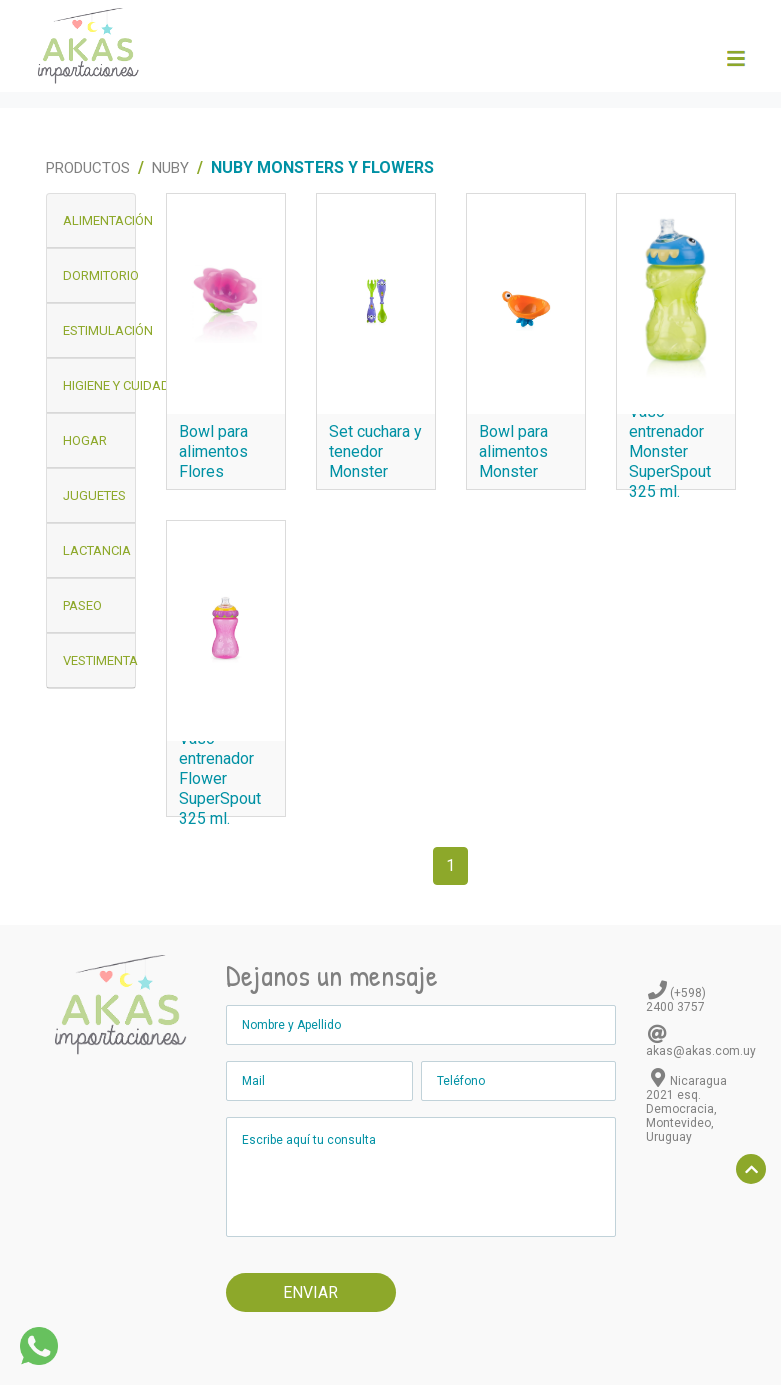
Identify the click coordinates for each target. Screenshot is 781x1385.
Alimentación (99, 220)
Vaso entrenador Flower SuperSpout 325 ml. (220, 778)
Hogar (85, 440)
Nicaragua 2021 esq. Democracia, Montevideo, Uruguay (686, 1109)
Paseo (82, 605)
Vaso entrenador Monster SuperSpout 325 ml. (670, 451)
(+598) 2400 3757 (676, 1000)
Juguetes (94, 495)
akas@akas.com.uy (701, 1051)
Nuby (170, 168)
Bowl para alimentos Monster (513, 451)
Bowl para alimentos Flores (213, 451)
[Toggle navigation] (735, 59)
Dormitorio (99, 275)
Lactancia (97, 550)
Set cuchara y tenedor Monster (375, 451)
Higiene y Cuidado (99, 385)
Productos (88, 168)
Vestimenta (99, 660)
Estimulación (99, 330)
